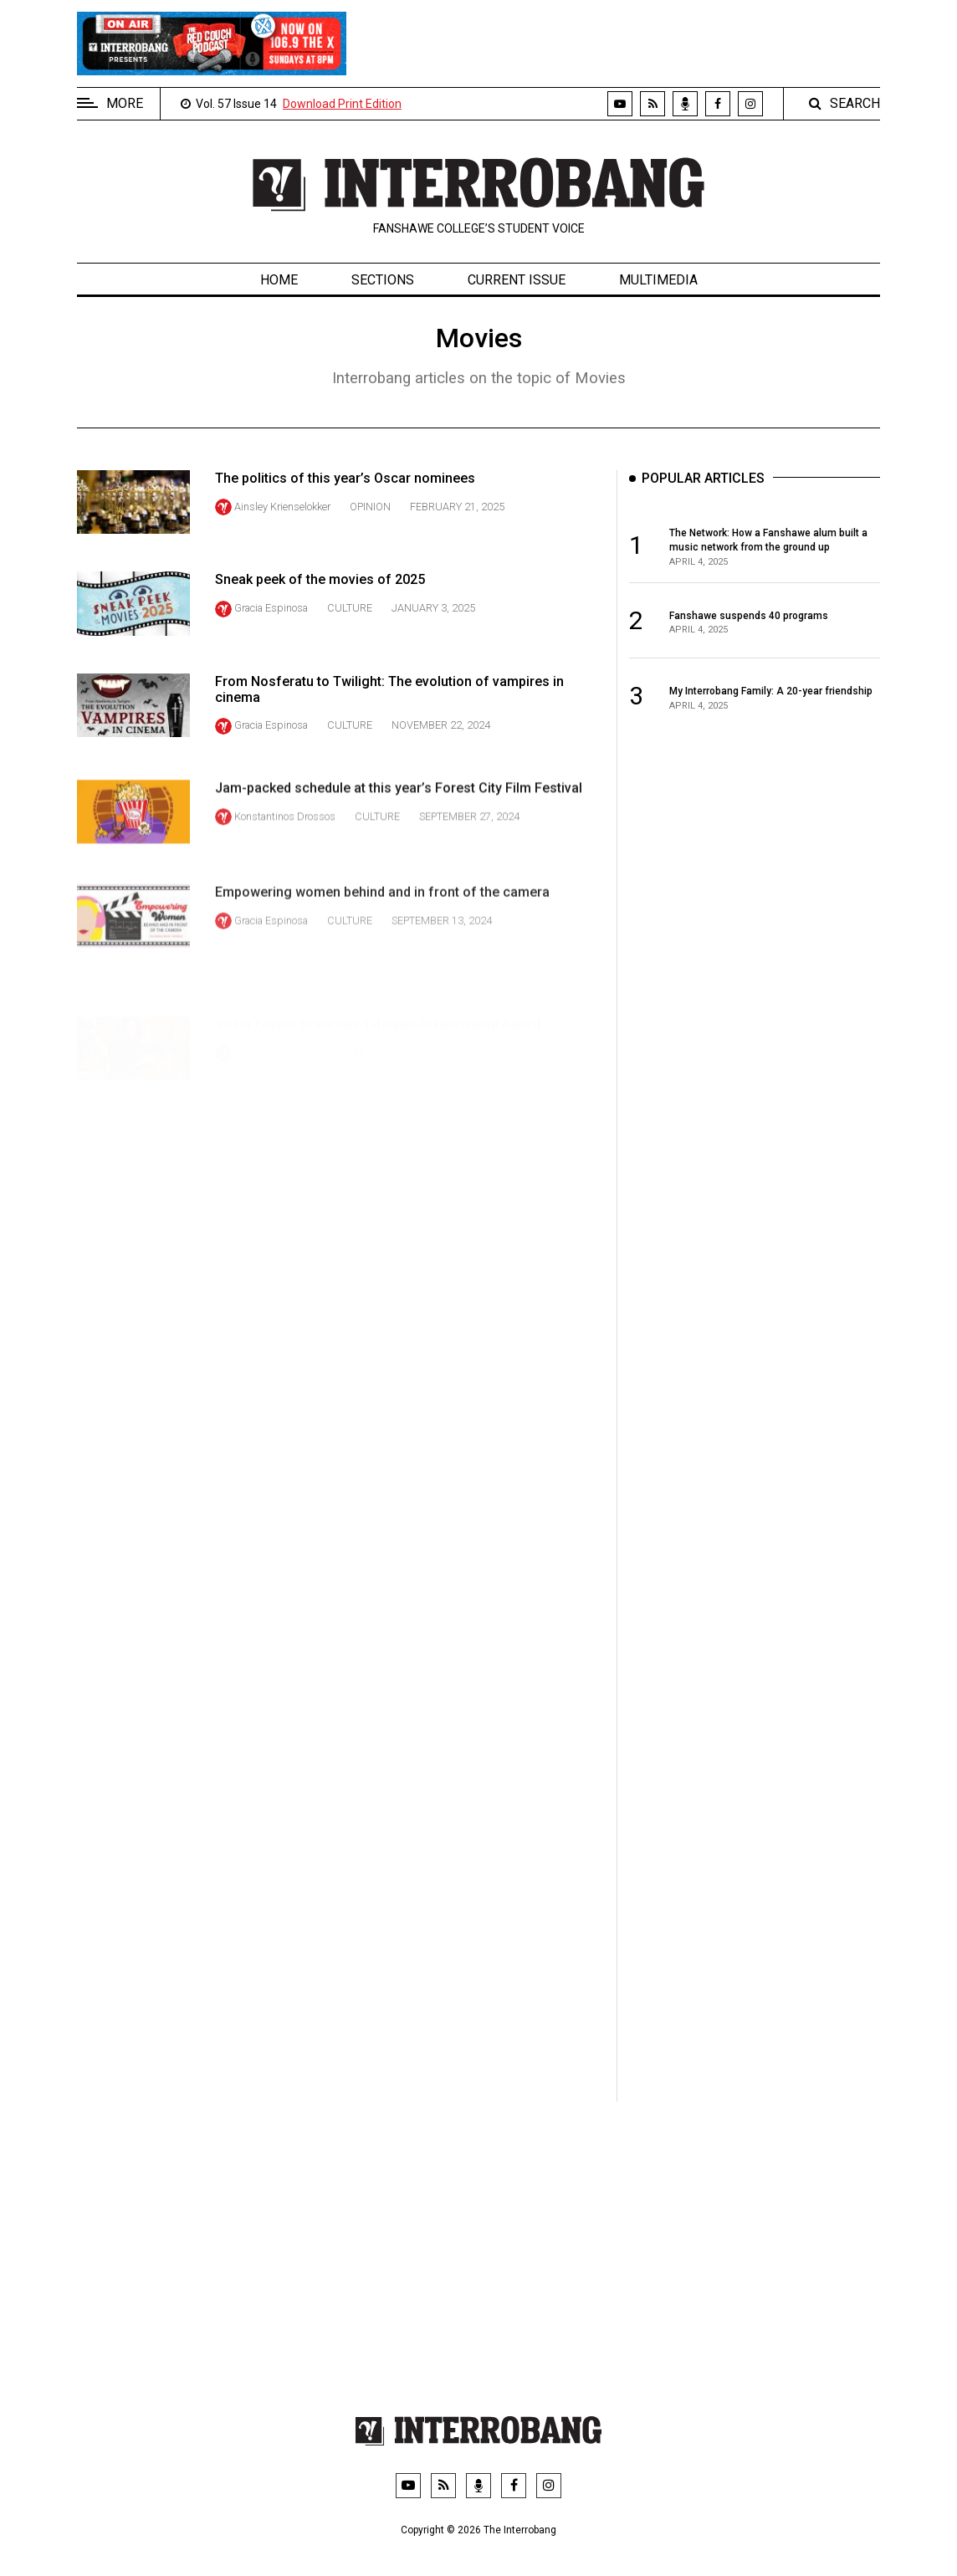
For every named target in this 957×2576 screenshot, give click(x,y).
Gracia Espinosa (271, 633)
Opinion (370, 506)
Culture (349, 633)
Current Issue (517, 280)
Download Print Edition (342, 103)
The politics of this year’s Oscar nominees (345, 478)
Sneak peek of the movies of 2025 (320, 605)
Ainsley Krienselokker (282, 506)
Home (279, 280)
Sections (382, 280)
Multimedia (658, 280)
